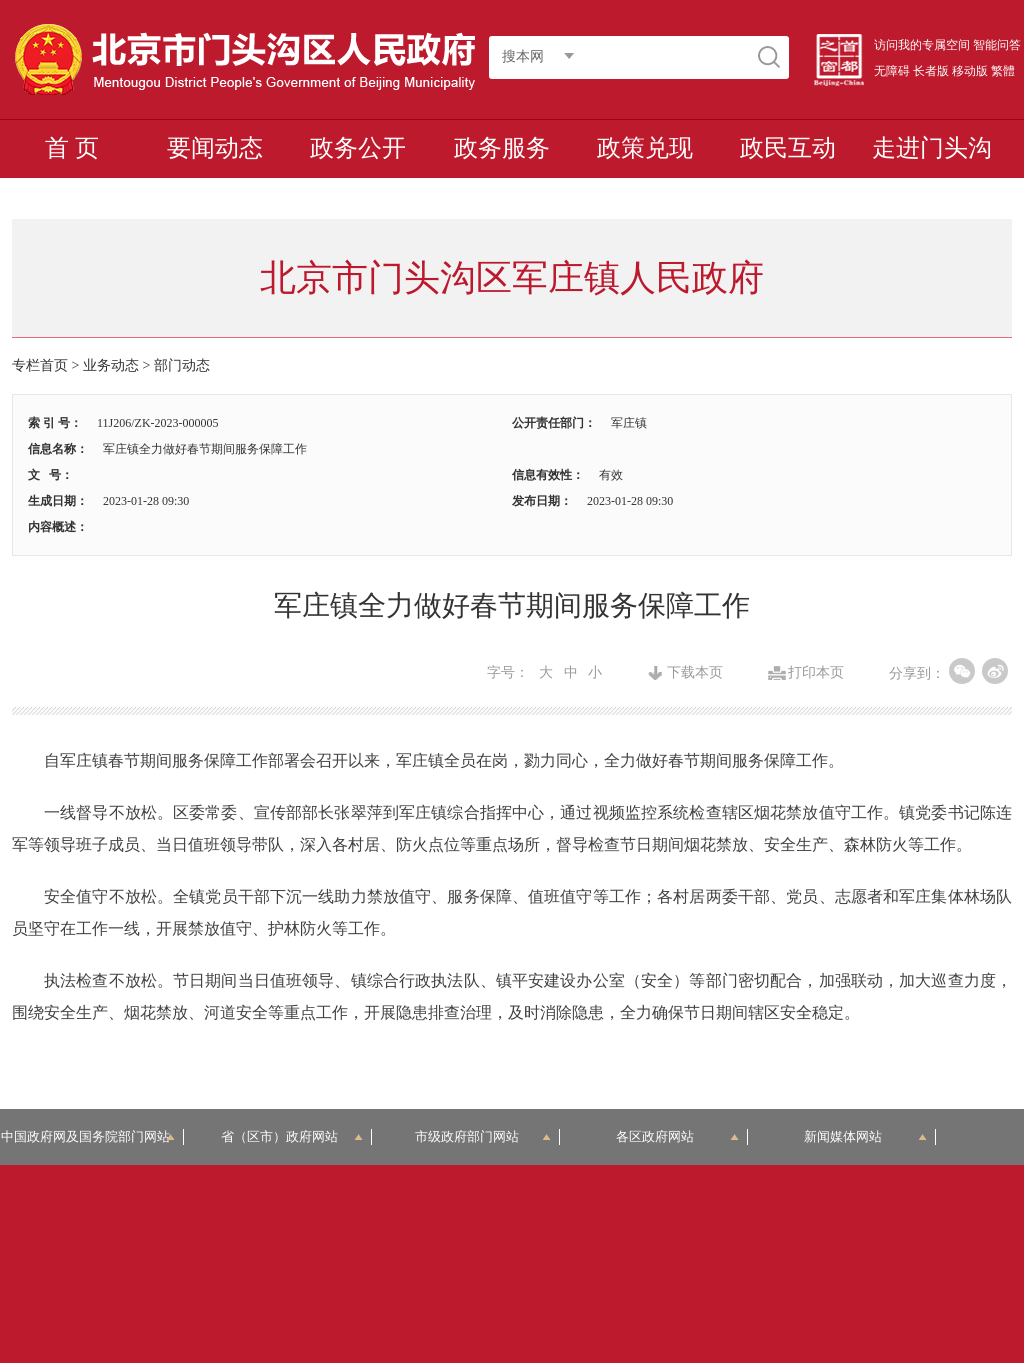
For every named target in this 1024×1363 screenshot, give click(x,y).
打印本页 (816, 673)
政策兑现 (645, 148)
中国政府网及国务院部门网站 (92, 1136)
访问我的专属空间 (922, 45)
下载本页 (695, 673)
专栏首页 (40, 365)
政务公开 (358, 148)
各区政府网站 (677, 1136)
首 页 (72, 148)
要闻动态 (215, 148)
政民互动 (788, 148)
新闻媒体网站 (865, 1136)
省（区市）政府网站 (292, 1136)
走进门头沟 (932, 148)
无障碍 (892, 71)
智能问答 (997, 45)
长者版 (931, 71)
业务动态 (111, 365)
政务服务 (502, 148)
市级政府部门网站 (483, 1136)
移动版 (970, 71)
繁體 (1003, 71)
